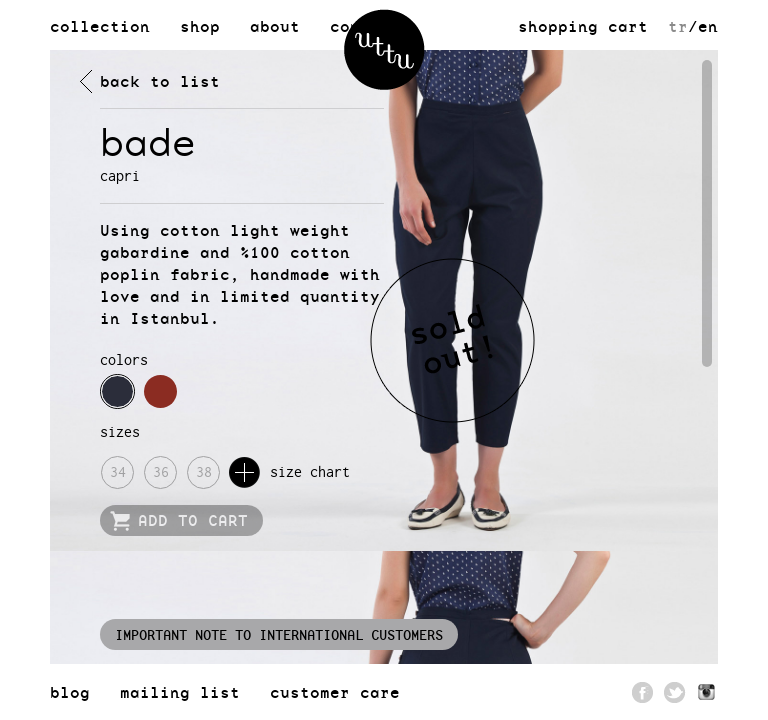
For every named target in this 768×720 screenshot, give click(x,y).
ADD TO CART (193, 520)
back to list (160, 81)
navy (117, 391)
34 (118, 472)
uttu (384, 49)
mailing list (180, 692)
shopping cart (583, 26)
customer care (335, 692)
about (275, 26)
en (708, 26)
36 (161, 472)
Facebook (643, 692)
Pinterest (707, 692)
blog (70, 692)
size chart (289, 472)
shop (200, 26)
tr (678, 26)
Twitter (675, 692)
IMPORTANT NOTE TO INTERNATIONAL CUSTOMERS (279, 634)
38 (204, 472)
